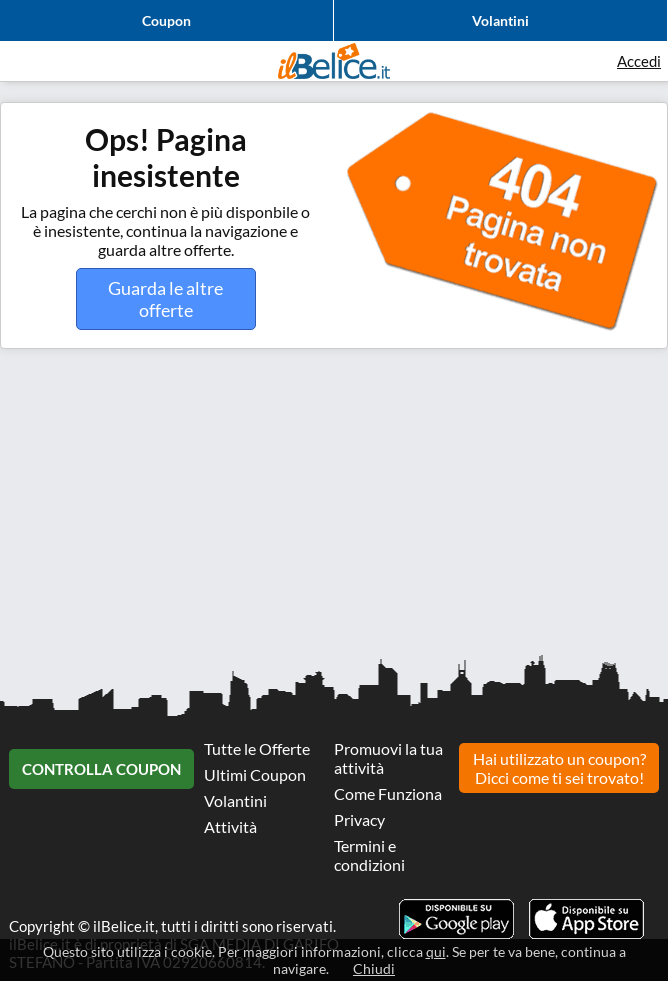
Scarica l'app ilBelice (586, 919)
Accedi (639, 61)
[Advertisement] (334, 509)
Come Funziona (388, 793)
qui (436, 951)
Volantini (500, 20)
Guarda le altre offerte (165, 299)
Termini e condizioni (369, 855)
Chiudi (374, 968)
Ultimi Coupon (255, 774)
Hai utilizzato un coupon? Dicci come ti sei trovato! (559, 768)
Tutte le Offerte (257, 748)
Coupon (166, 20)
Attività (230, 826)
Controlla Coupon (101, 769)
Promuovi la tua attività (388, 758)
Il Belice (334, 61)
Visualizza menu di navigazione (25, 61)
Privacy (359, 819)
